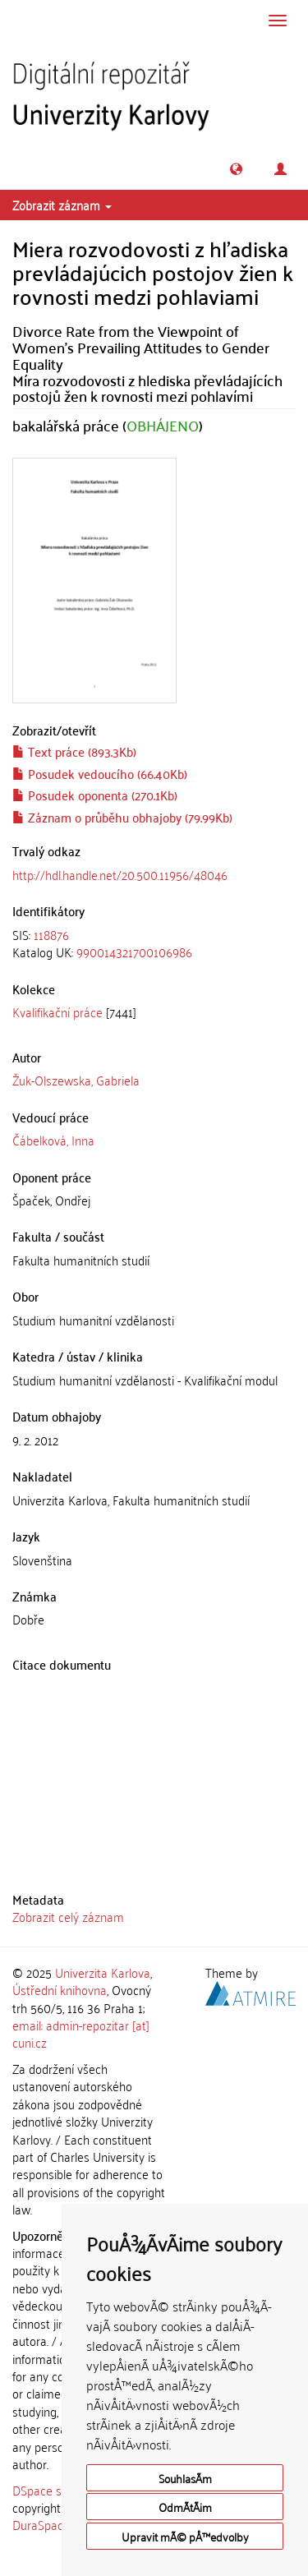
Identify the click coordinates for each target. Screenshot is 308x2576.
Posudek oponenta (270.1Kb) (94, 794)
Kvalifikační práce (57, 1011)
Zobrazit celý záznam (68, 1916)
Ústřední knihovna (59, 1989)
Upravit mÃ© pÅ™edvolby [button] (185, 2536)
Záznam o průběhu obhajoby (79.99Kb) (122, 816)
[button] (236, 168)
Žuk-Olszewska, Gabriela (76, 1079)
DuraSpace (41, 2524)
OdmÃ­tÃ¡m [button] (185, 2506)
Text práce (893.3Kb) (74, 751)
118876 (51, 934)
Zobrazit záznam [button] (62, 204)
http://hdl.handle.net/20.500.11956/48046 (120, 874)
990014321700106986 (134, 951)
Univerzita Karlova (102, 1972)
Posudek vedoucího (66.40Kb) (99, 773)
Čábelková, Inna (53, 1139)
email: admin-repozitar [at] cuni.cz (80, 2033)
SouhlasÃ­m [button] (185, 2478)
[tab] (154, 943)
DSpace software (57, 2489)
